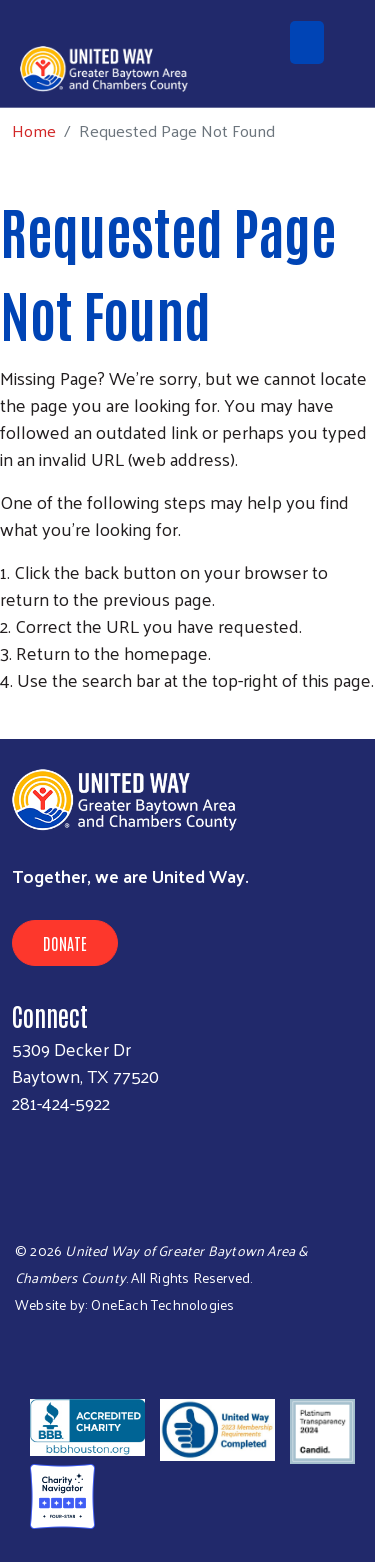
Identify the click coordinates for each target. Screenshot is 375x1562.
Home (34, 130)
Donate (65, 943)
